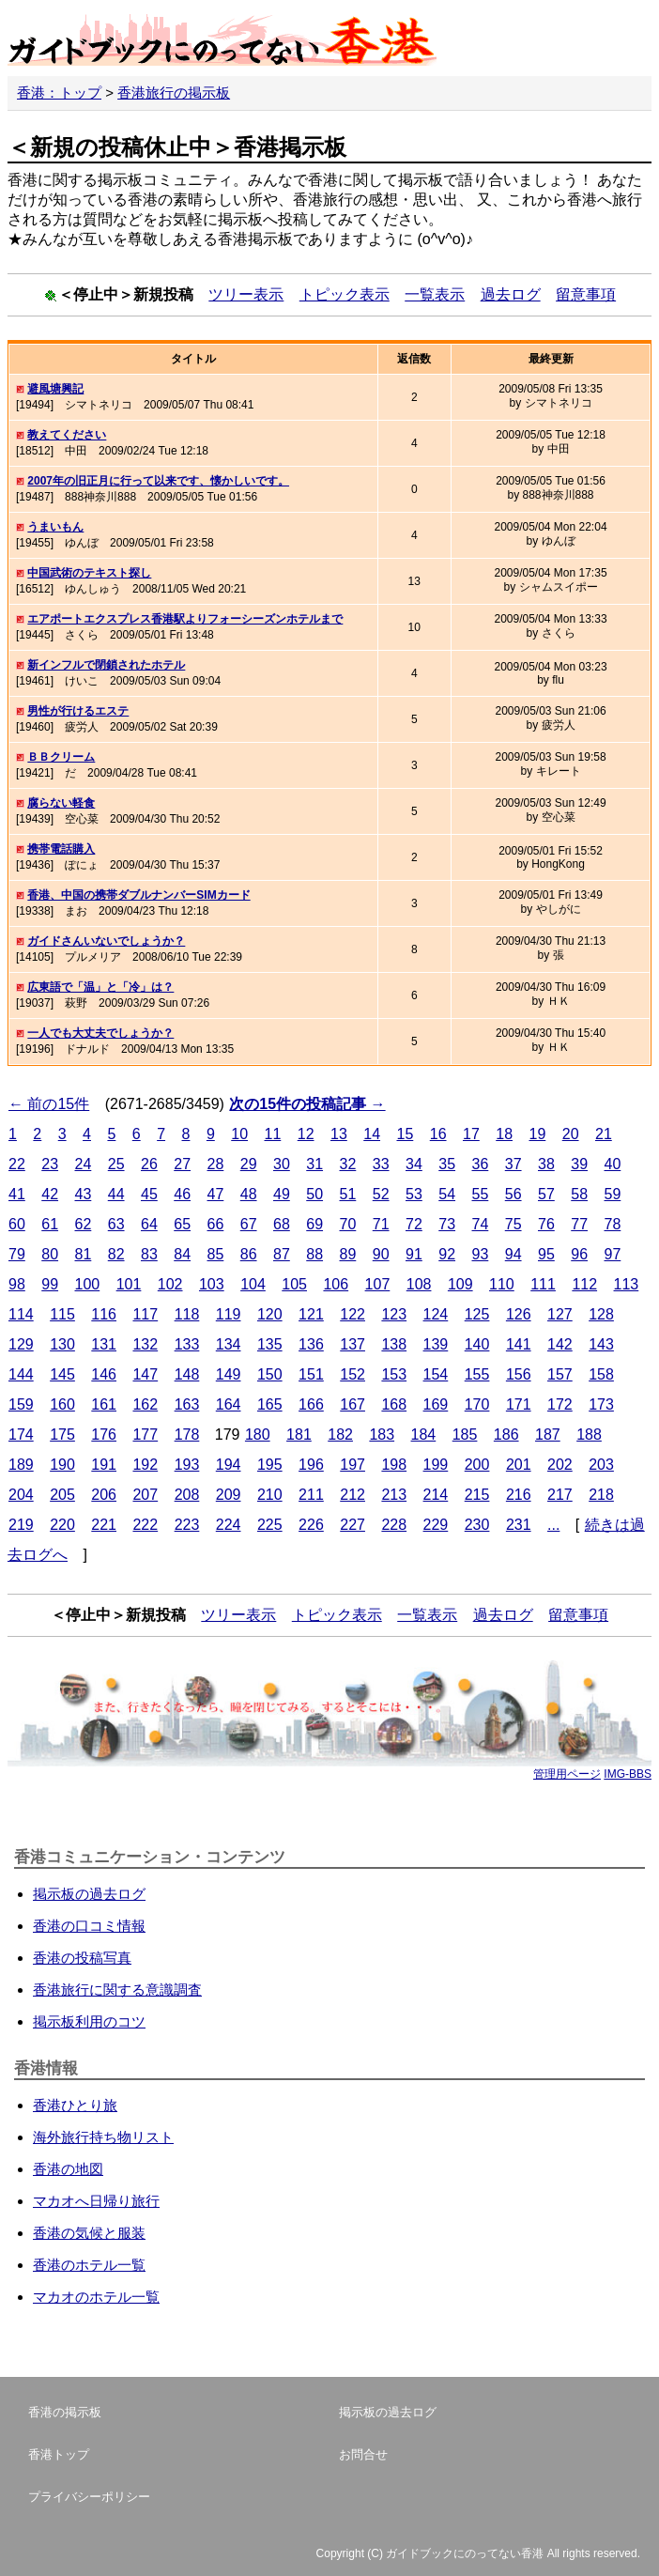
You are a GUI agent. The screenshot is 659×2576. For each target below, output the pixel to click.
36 (480, 1164)
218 (601, 1495)
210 (270, 1495)
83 (149, 1254)
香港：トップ (59, 92)
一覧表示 (435, 294)
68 (281, 1224)
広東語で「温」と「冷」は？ (100, 987)
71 (381, 1224)
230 (477, 1525)
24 (83, 1164)
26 (149, 1164)
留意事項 (586, 294)
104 (253, 1284)
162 (145, 1404)
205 (62, 1495)
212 (352, 1495)
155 (477, 1374)
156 (518, 1374)
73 (446, 1224)
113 (626, 1284)
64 (149, 1224)
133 (187, 1344)
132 (145, 1344)
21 (603, 1134)
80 (49, 1254)
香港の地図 (68, 2169)
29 (248, 1164)
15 (404, 1134)
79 (16, 1254)
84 (182, 1254)
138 (393, 1344)
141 (518, 1344)
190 (62, 1465)
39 (579, 1164)
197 (352, 1465)
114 (21, 1314)
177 (145, 1434)
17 (471, 1134)
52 (381, 1194)
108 (419, 1284)
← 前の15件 (48, 1104)
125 (477, 1314)
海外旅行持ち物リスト (103, 2137)
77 (579, 1224)
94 (513, 1254)
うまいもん (55, 526)
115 (62, 1314)
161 (103, 1404)
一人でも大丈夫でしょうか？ (100, 1033)
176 (103, 1434)
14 (371, 1134)
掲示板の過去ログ (89, 1894)
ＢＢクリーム (61, 757)
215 (477, 1495)
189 (21, 1465)
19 (537, 1134)
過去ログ (511, 294)
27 (182, 1164)
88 (314, 1254)
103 (211, 1284)
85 (215, 1254)
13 (338, 1134)
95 (546, 1254)
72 (414, 1224)
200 (477, 1465)
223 (187, 1525)
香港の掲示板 (64, 2412)
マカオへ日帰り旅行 (96, 2201)
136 (311, 1344)
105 (294, 1284)
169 (436, 1404)
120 (270, 1314)
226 (311, 1525)
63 (116, 1224)
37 (513, 1164)
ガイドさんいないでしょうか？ (106, 941)
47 (215, 1194)
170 (477, 1404)
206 (103, 1495)
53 (414, 1194)
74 (480, 1224)
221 (103, 1525)
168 (393, 1404)
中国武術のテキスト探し (89, 572)
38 (546, 1164)
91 (414, 1254)
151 (311, 1374)
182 (340, 1434)
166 (311, 1404)
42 (49, 1194)
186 (506, 1434)
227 (352, 1525)
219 (21, 1525)
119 (228, 1314)
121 (311, 1314)
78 (613, 1224)
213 (393, 1495)
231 (518, 1525)
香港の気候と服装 (89, 2233)
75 (513, 1224)
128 (601, 1314)
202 (560, 1465)
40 (613, 1164)
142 (560, 1344)
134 (228, 1344)
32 (348, 1164)
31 (314, 1164)
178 (187, 1434)
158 (601, 1374)
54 (446, 1194)
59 (613, 1194)
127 (560, 1314)
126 (518, 1314)
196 (311, 1465)
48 (248, 1194)
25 (116, 1164)
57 (546, 1194)
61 (49, 1224)
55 (480, 1194)
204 (21, 1495)
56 (513, 1194)
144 (21, 1374)
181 (299, 1434)
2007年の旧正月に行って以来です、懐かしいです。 (158, 480)
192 (145, 1465)
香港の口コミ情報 (89, 1926)
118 (187, 1314)
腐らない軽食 (61, 803)
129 (21, 1344)
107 (378, 1284)
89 (348, 1254)
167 (352, 1404)
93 (480, 1254)
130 (62, 1344)
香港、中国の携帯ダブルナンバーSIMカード (138, 895)
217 (560, 1495)
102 (170, 1284)
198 (393, 1465)
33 (381, 1164)
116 (103, 1314)
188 (589, 1434)
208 (187, 1495)
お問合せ (363, 2454)
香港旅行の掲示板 (173, 92)
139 (436, 1344)
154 (436, 1374)
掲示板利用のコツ (89, 2021)
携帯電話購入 (61, 849)
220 (62, 1525)
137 (352, 1344)
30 (281, 1164)
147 (145, 1374)
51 (348, 1194)
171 (518, 1404)
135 (270, 1344)
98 (16, 1284)
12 (306, 1134)
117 (145, 1314)
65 (182, 1224)
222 (145, 1525)
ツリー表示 (246, 294)
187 (547, 1434)
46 (182, 1194)
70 (348, 1224)
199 (436, 1465)
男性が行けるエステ (78, 710)
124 (436, 1314)
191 (103, 1465)
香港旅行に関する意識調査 (117, 1990)
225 (270, 1525)
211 (311, 1495)
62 (83, 1224)
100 (87, 1284)
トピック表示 (344, 294)
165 (270, 1404)
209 (228, 1495)
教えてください (66, 434)
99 (49, 1284)
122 (352, 1314)
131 (103, 1344)
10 (239, 1134)
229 (436, 1525)
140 (477, 1344)
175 (62, 1434)
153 (393, 1374)
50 (314, 1194)
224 (228, 1525)
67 (248, 1224)
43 (83, 1194)
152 (352, 1374)
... (553, 1525)
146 (103, 1374)
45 (149, 1194)
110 (501, 1284)
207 (145, 1495)
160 (62, 1404)
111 (543, 1284)
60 (16, 1224)
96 (579, 1254)
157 (560, 1374)
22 (16, 1164)
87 (281, 1254)
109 (460, 1284)
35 (446, 1164)
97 (613, 1254)
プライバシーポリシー (89, 2497)
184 (424, 1434)
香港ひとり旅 (75, 2105)
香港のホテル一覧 (89, 2265)
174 (21, 1434)
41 (16, 1194)
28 (215, 1164)
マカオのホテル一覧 (96, 2297)
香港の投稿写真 (82, 1958)
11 (272, 1134)
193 (187, 1465)
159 (21, 1404)
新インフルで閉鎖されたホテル (106, 664)
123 (393, 1314)
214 (436, 1495)
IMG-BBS (627, 1774)
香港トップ (58, 2454)
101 (129, 1284)
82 (116, 1254)
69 (314, 1224)
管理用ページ (567, 1774)
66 (215, 1224)
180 (257, 1434)
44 (116, 1194)
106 (335, 1284)
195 (270, 1465)
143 (601, 1344)
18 (504, 1134)
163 (187, 1404)
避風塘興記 (55, 388)
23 (49, 1164)
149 (228, 1374)
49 (281, 1194)
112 (584, 1284)
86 (248, 1254)
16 (438, 1134)
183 (381, 1434)
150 (270, 1374)
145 (62, 1374)
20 (570, 1134)
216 (518, 1495)
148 (187, 1374)
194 (228, 1465)
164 (228, 1404)
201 (518, 1465)
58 (579, 1194)
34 (414, 1164)
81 (83, 1254)
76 (546, 1224)
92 (446, 1254)
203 (601, 1465)
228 (393, 1525)
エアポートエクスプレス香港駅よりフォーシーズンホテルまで (185, 618)
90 (381, 1254)
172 (560, 1404)
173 (601, 1404)
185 (465, 1434)
